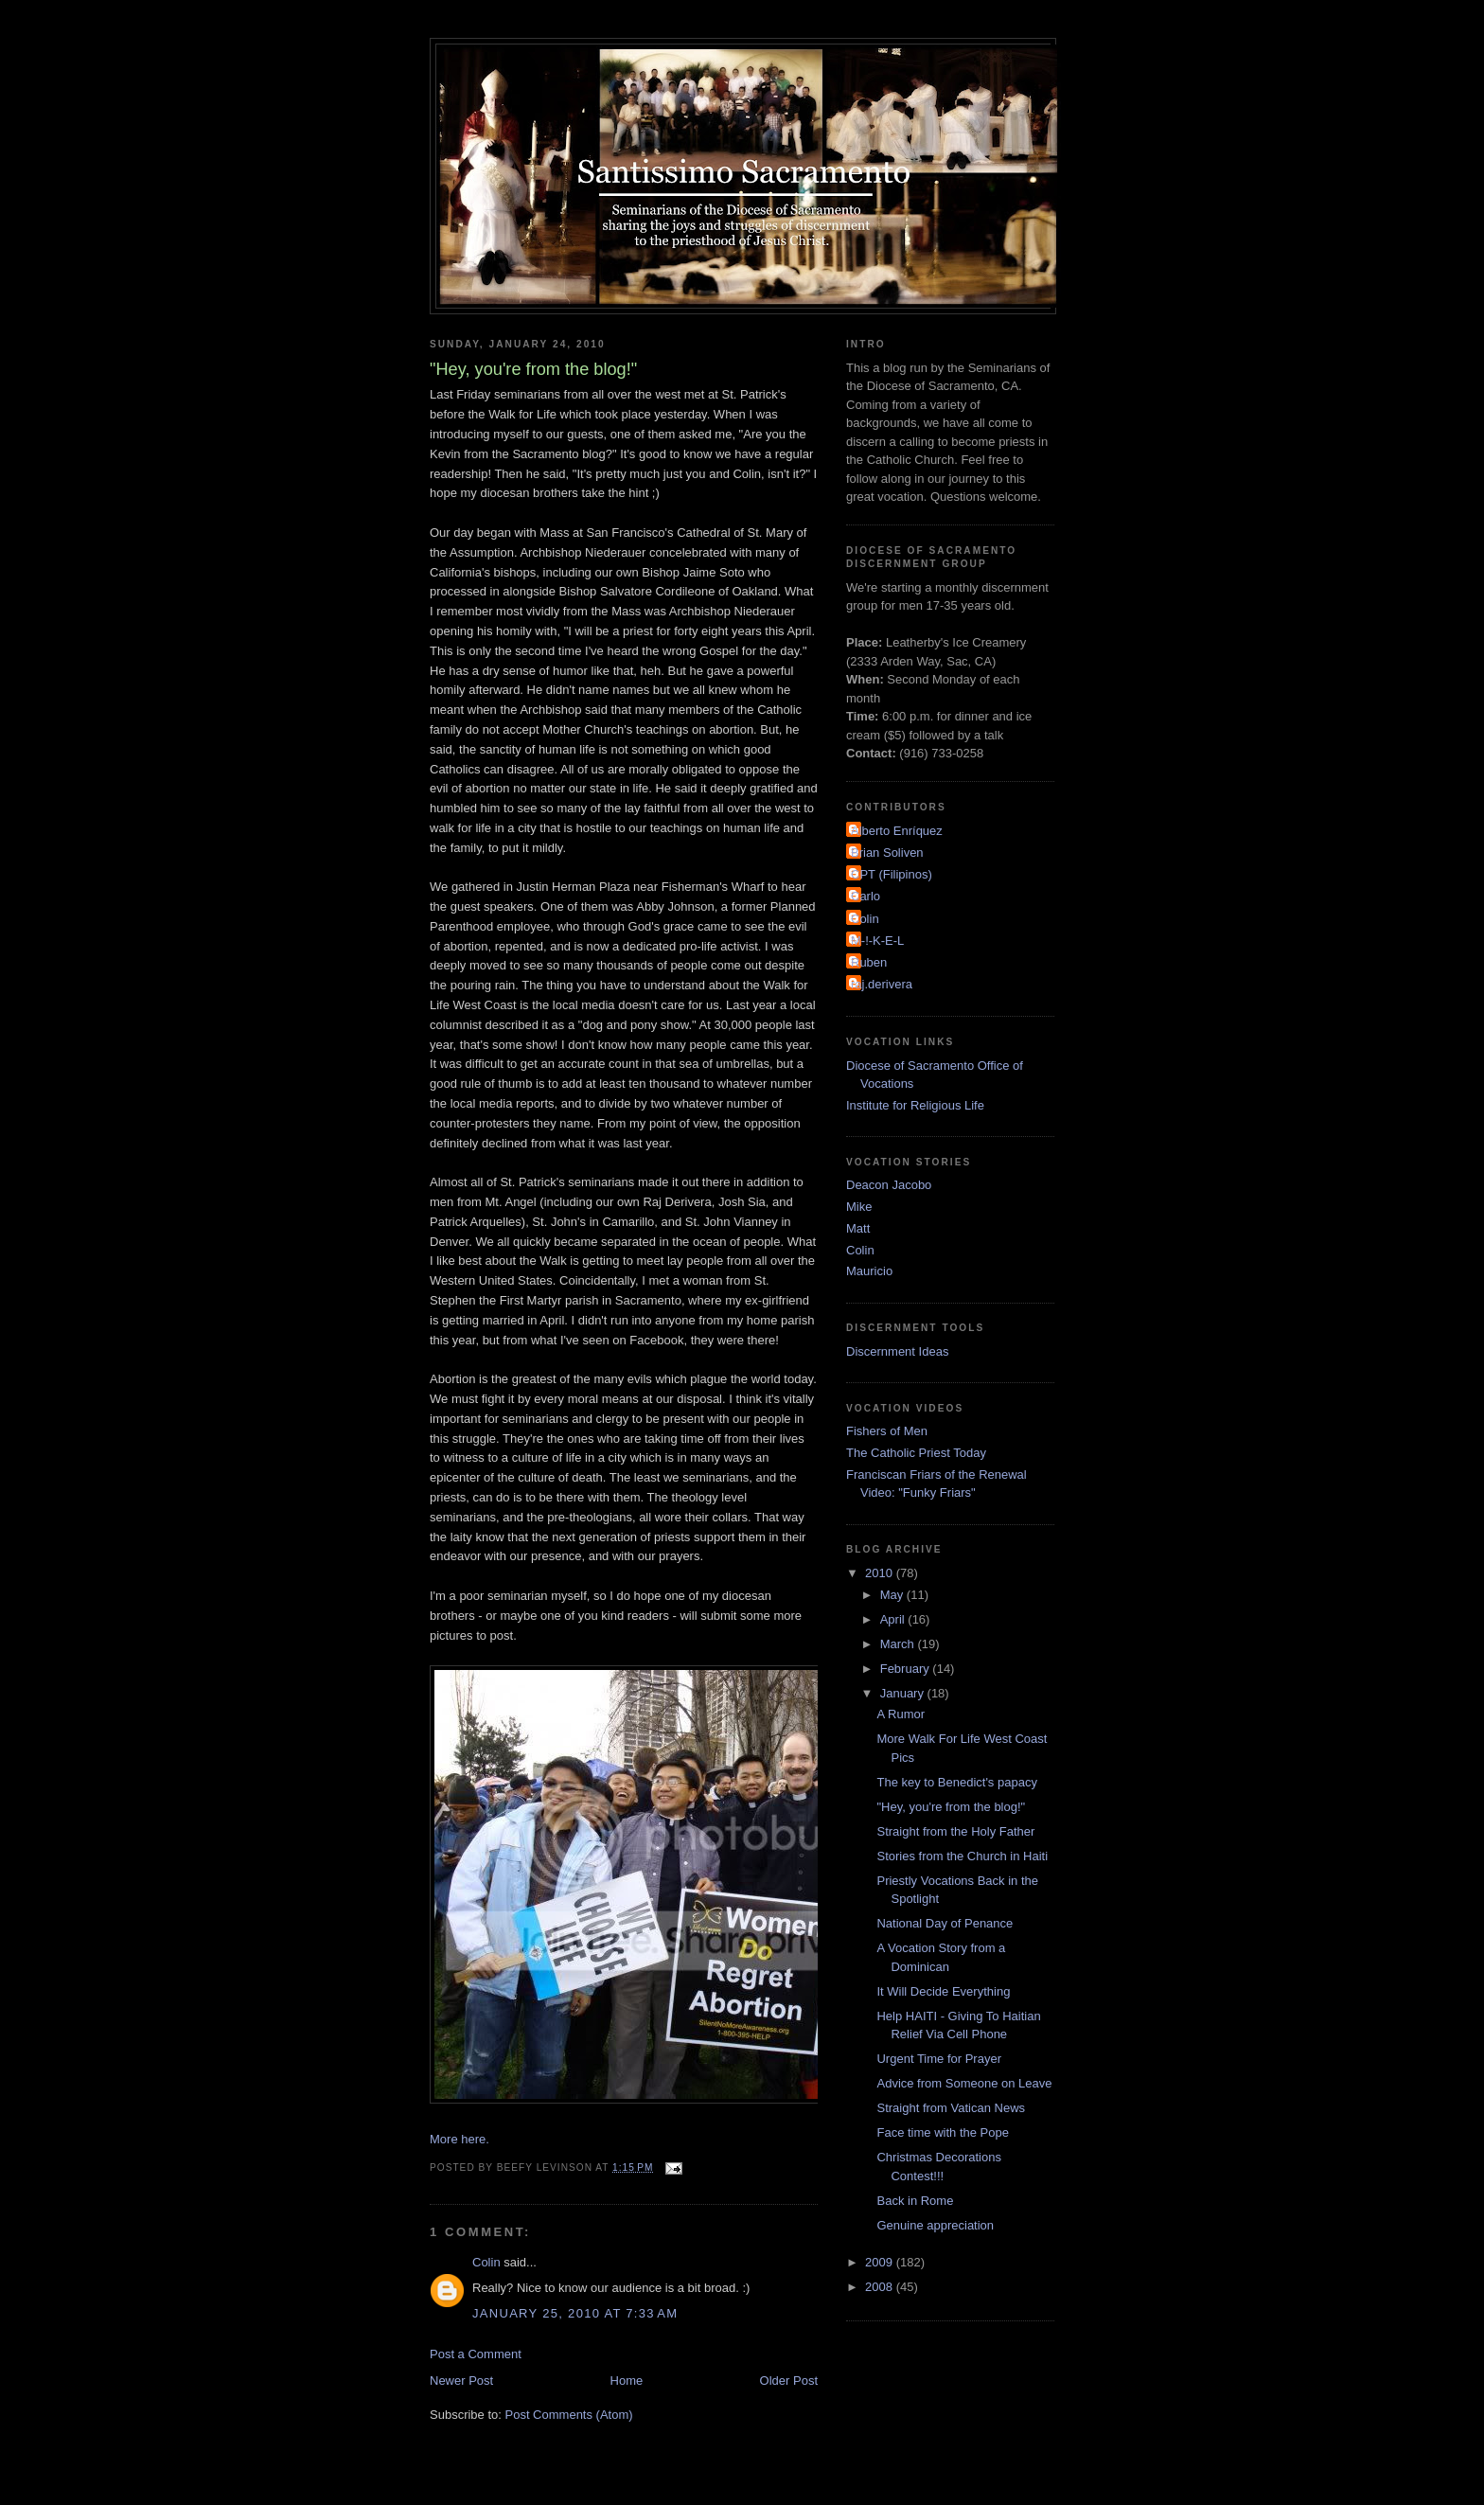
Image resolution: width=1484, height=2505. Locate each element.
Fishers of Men (887, 1431)
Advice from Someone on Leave (963, 2083)
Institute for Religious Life (915, 1105)
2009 (880, 2262)
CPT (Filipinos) (891, 874)
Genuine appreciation (935, 2225)
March (899, 1644)
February (906, 1668)
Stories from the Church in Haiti (962, 1856)
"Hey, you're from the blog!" (950, 1807)
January (904, 1693)
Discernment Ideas (897, 1351)
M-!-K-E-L (877, 940)
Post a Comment (475, 2354)
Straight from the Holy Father (955, 1831)
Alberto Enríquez (897, 831)
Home (627, 2380)
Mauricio (869, 1271)
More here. (459, 2139)
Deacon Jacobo (888, 1185)
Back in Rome (914, 2201)
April (894, 1619)
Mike (859, 1206)
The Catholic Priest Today (916, 1453)
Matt (858, 1228)
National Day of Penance (944, 1923)
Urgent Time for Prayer (938, 2059)
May (893, 1595)
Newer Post (461, 2380)
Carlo (865, 896)
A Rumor (900, 1714)
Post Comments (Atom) (569, 2414)
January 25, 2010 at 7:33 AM (575, 2313)
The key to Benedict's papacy (956, 1782)
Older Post (789, 2380)
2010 (880, 1573)
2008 (880, 2287)
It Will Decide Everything (943, 1991)
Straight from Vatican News (950, 2108)
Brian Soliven (887, 852)
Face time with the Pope (942, 2132)
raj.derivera (881, 984)
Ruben (869, 962)
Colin (486, 2262)
